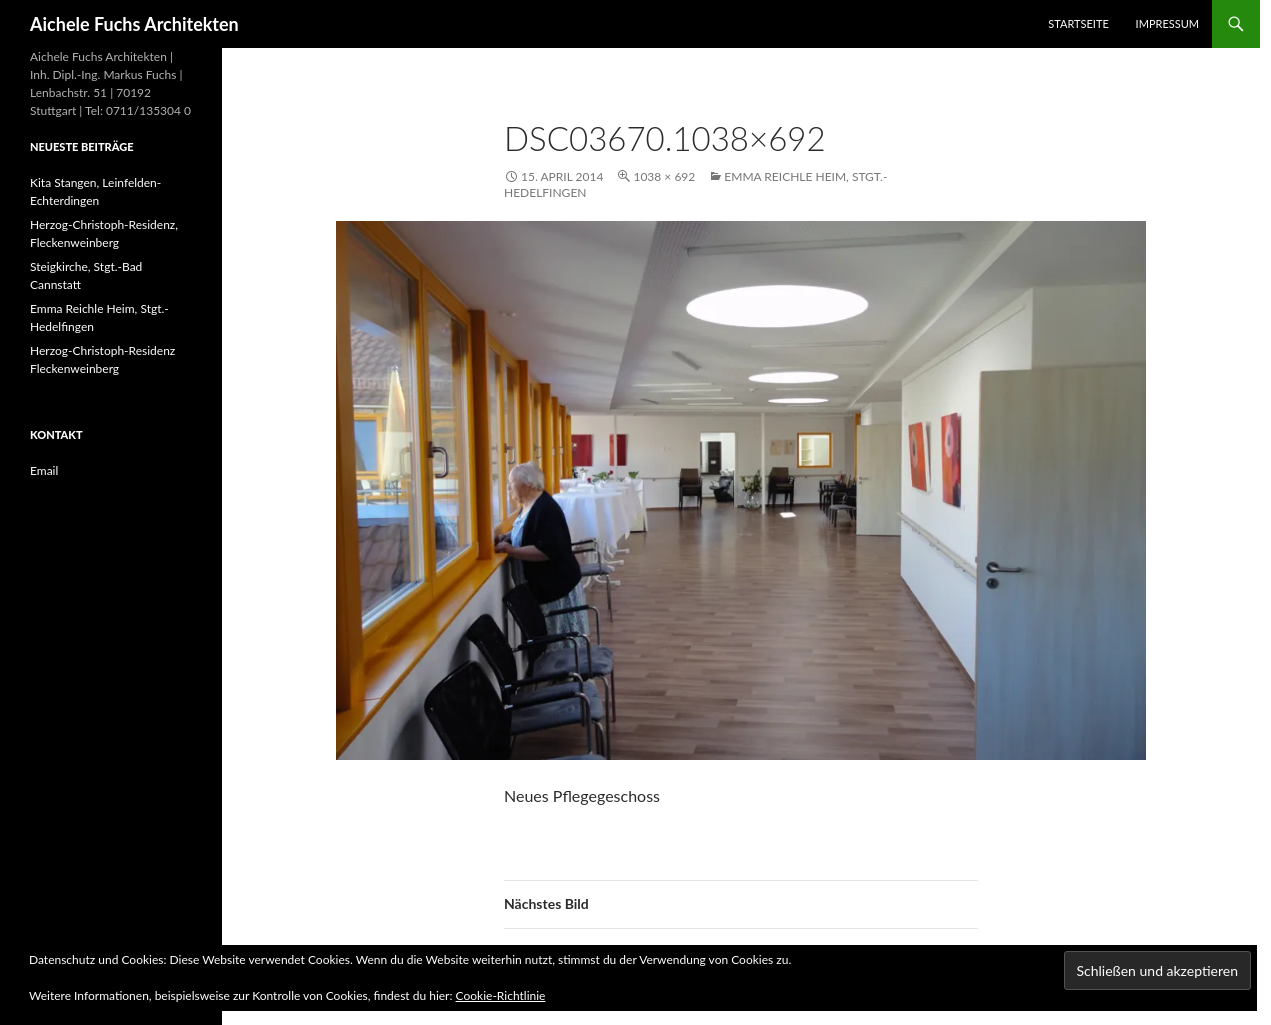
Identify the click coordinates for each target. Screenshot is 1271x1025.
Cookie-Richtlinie (501, 995)
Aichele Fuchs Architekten (134, 24)
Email (44, 470)
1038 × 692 (664, 176)
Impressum (1167, 23)
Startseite (1078, 23)
